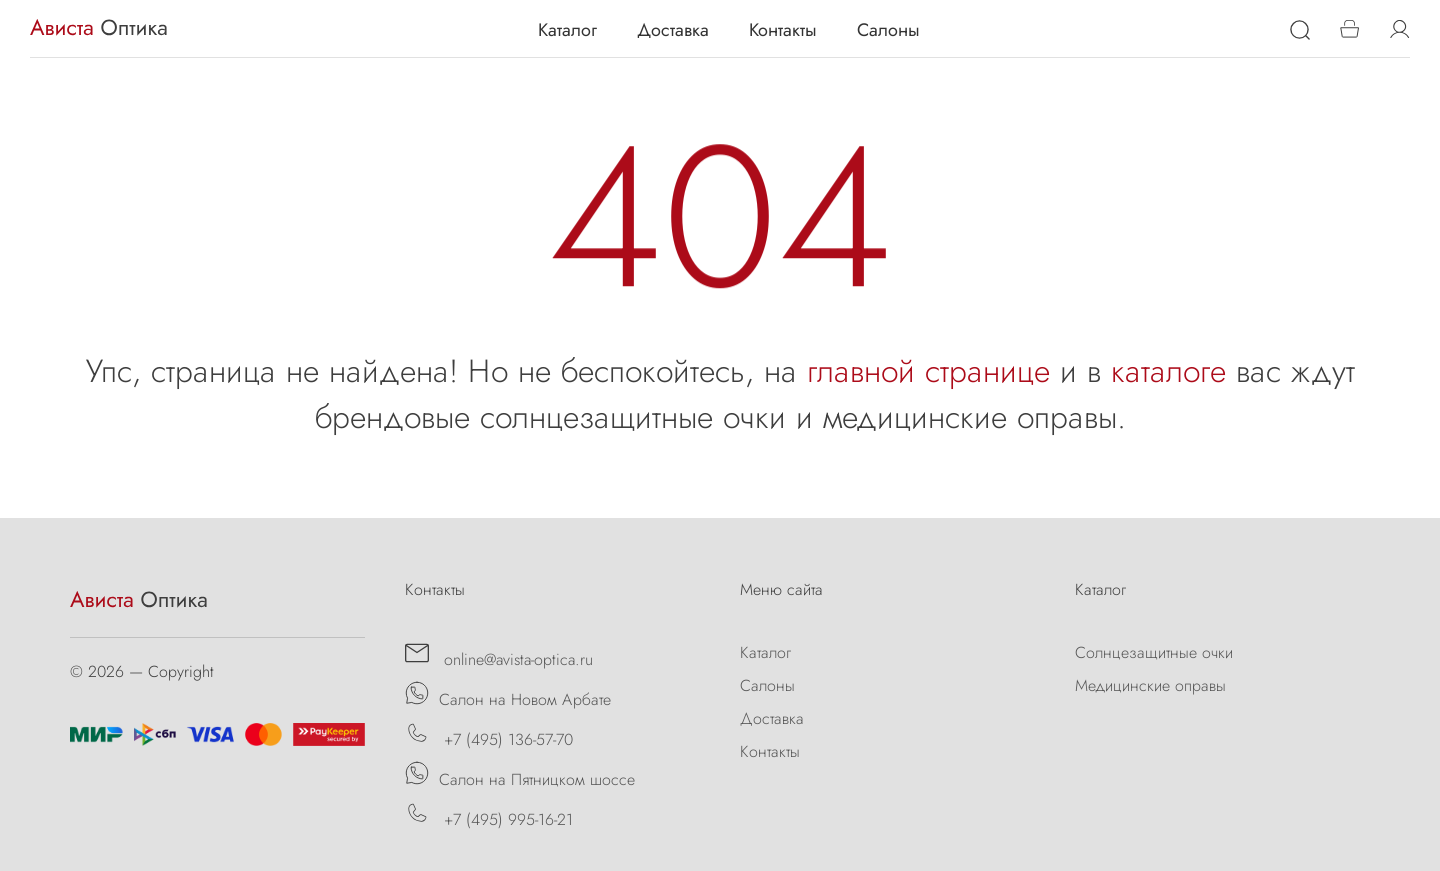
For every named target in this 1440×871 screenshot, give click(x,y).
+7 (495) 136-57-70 (489, 736)
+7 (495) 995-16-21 (489, 816)
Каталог (567, 30)
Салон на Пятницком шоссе (520, 776)
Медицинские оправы (1150, 685)
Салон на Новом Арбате (508, 696)
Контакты (783, 30)
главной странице (928, 371)
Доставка (673, 30)
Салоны (888, 30)
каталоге (1168, 371)
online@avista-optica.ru (499, 656)
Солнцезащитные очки (1154, 652)
